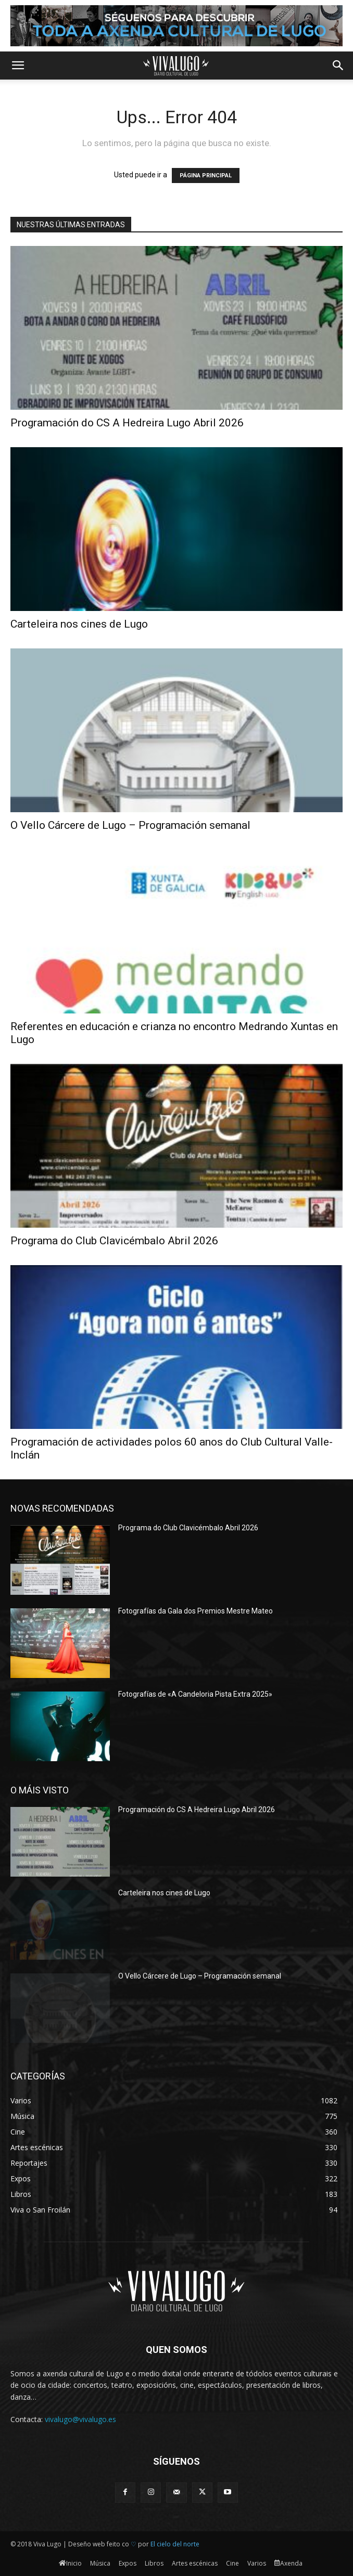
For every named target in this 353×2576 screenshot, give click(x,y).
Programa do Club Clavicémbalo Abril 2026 (114, 1240)
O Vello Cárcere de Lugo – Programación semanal (130, 825)
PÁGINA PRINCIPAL (206, 175)
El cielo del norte (174, 2544)
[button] (17, 65)
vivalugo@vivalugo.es (80, 2419)
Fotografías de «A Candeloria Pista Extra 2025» (195, 1694)
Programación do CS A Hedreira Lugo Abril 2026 (127, 423)
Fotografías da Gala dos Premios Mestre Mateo (195, 1611)
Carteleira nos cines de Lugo (79, 624)
